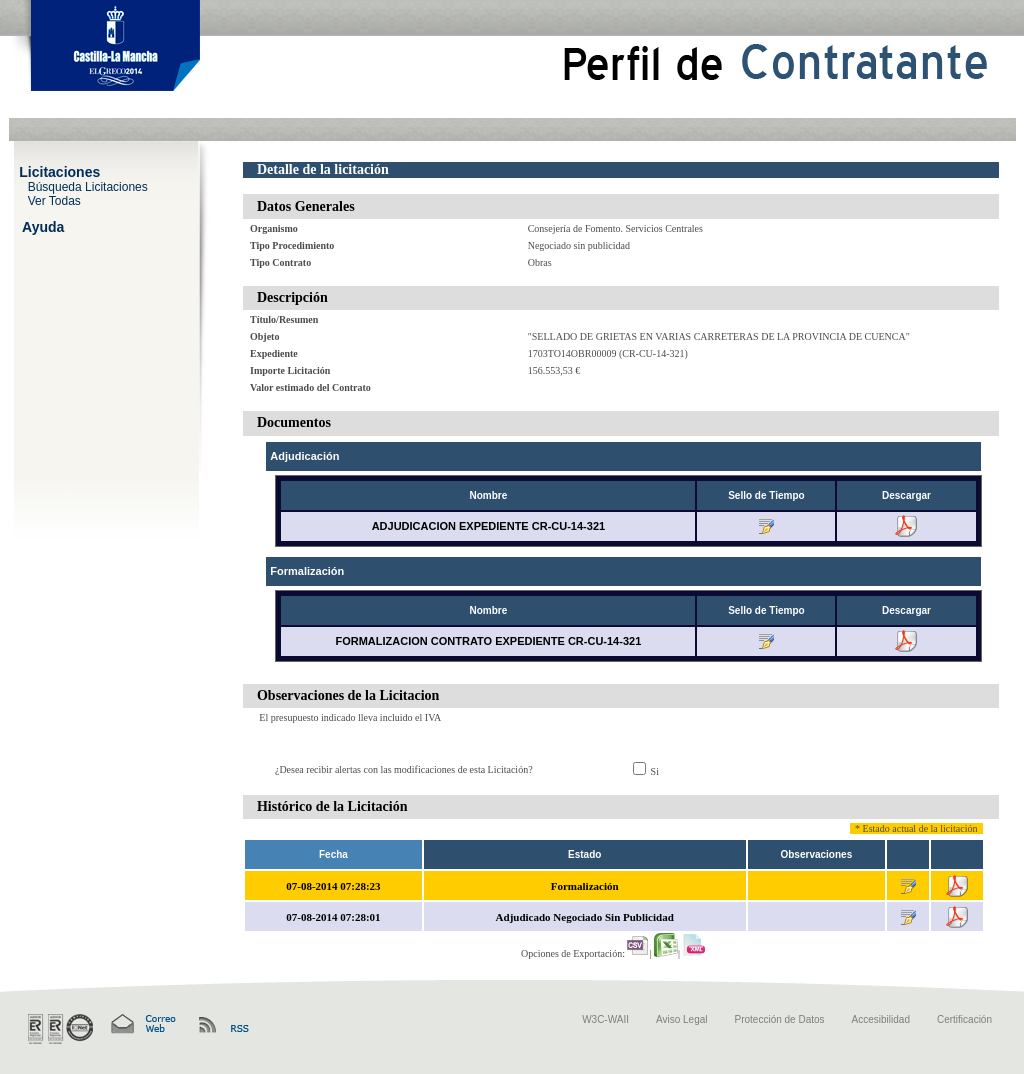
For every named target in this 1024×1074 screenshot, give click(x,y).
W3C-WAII (605, 1019)
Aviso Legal (682, 1019)
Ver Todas (54, 200)
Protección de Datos (780, 1019)
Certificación (964, 1019)
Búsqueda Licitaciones (88, 186)
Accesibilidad (881, 1019)
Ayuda (43, 226)
